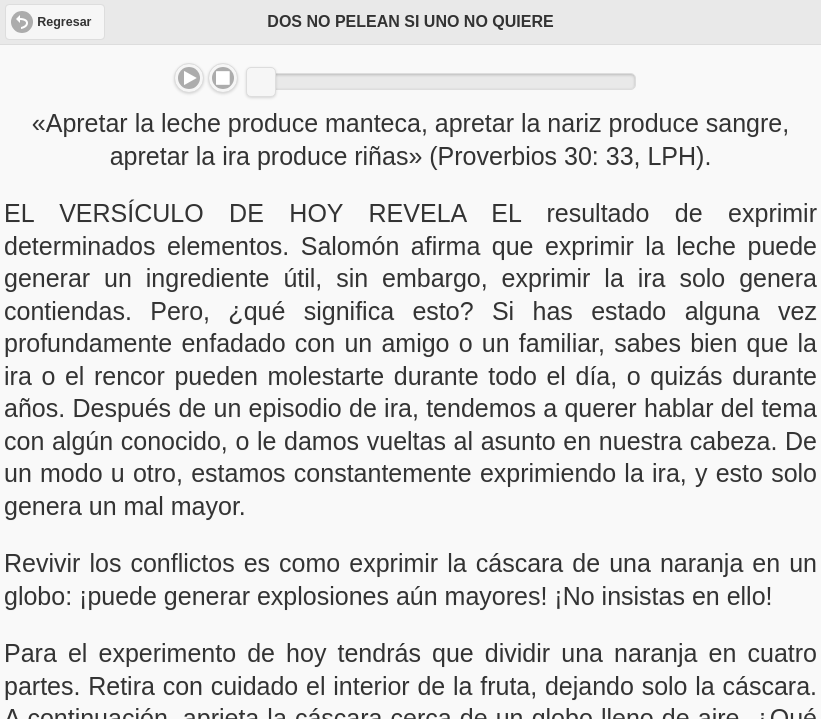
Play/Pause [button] (189, 78)
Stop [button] (223, 78)
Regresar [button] (64, 22)
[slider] (261, 82)
